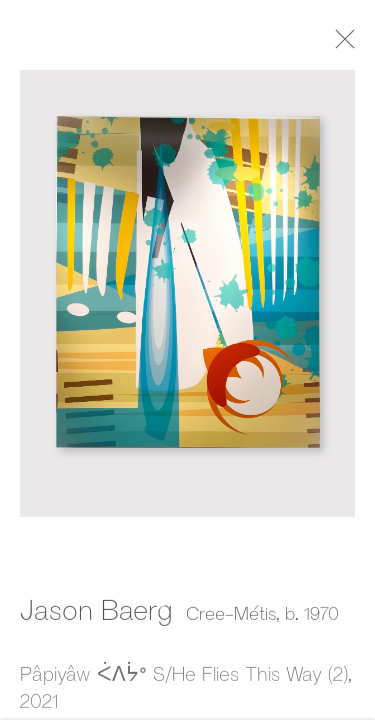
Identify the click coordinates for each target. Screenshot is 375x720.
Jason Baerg (96, 611)
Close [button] (345, 45)
